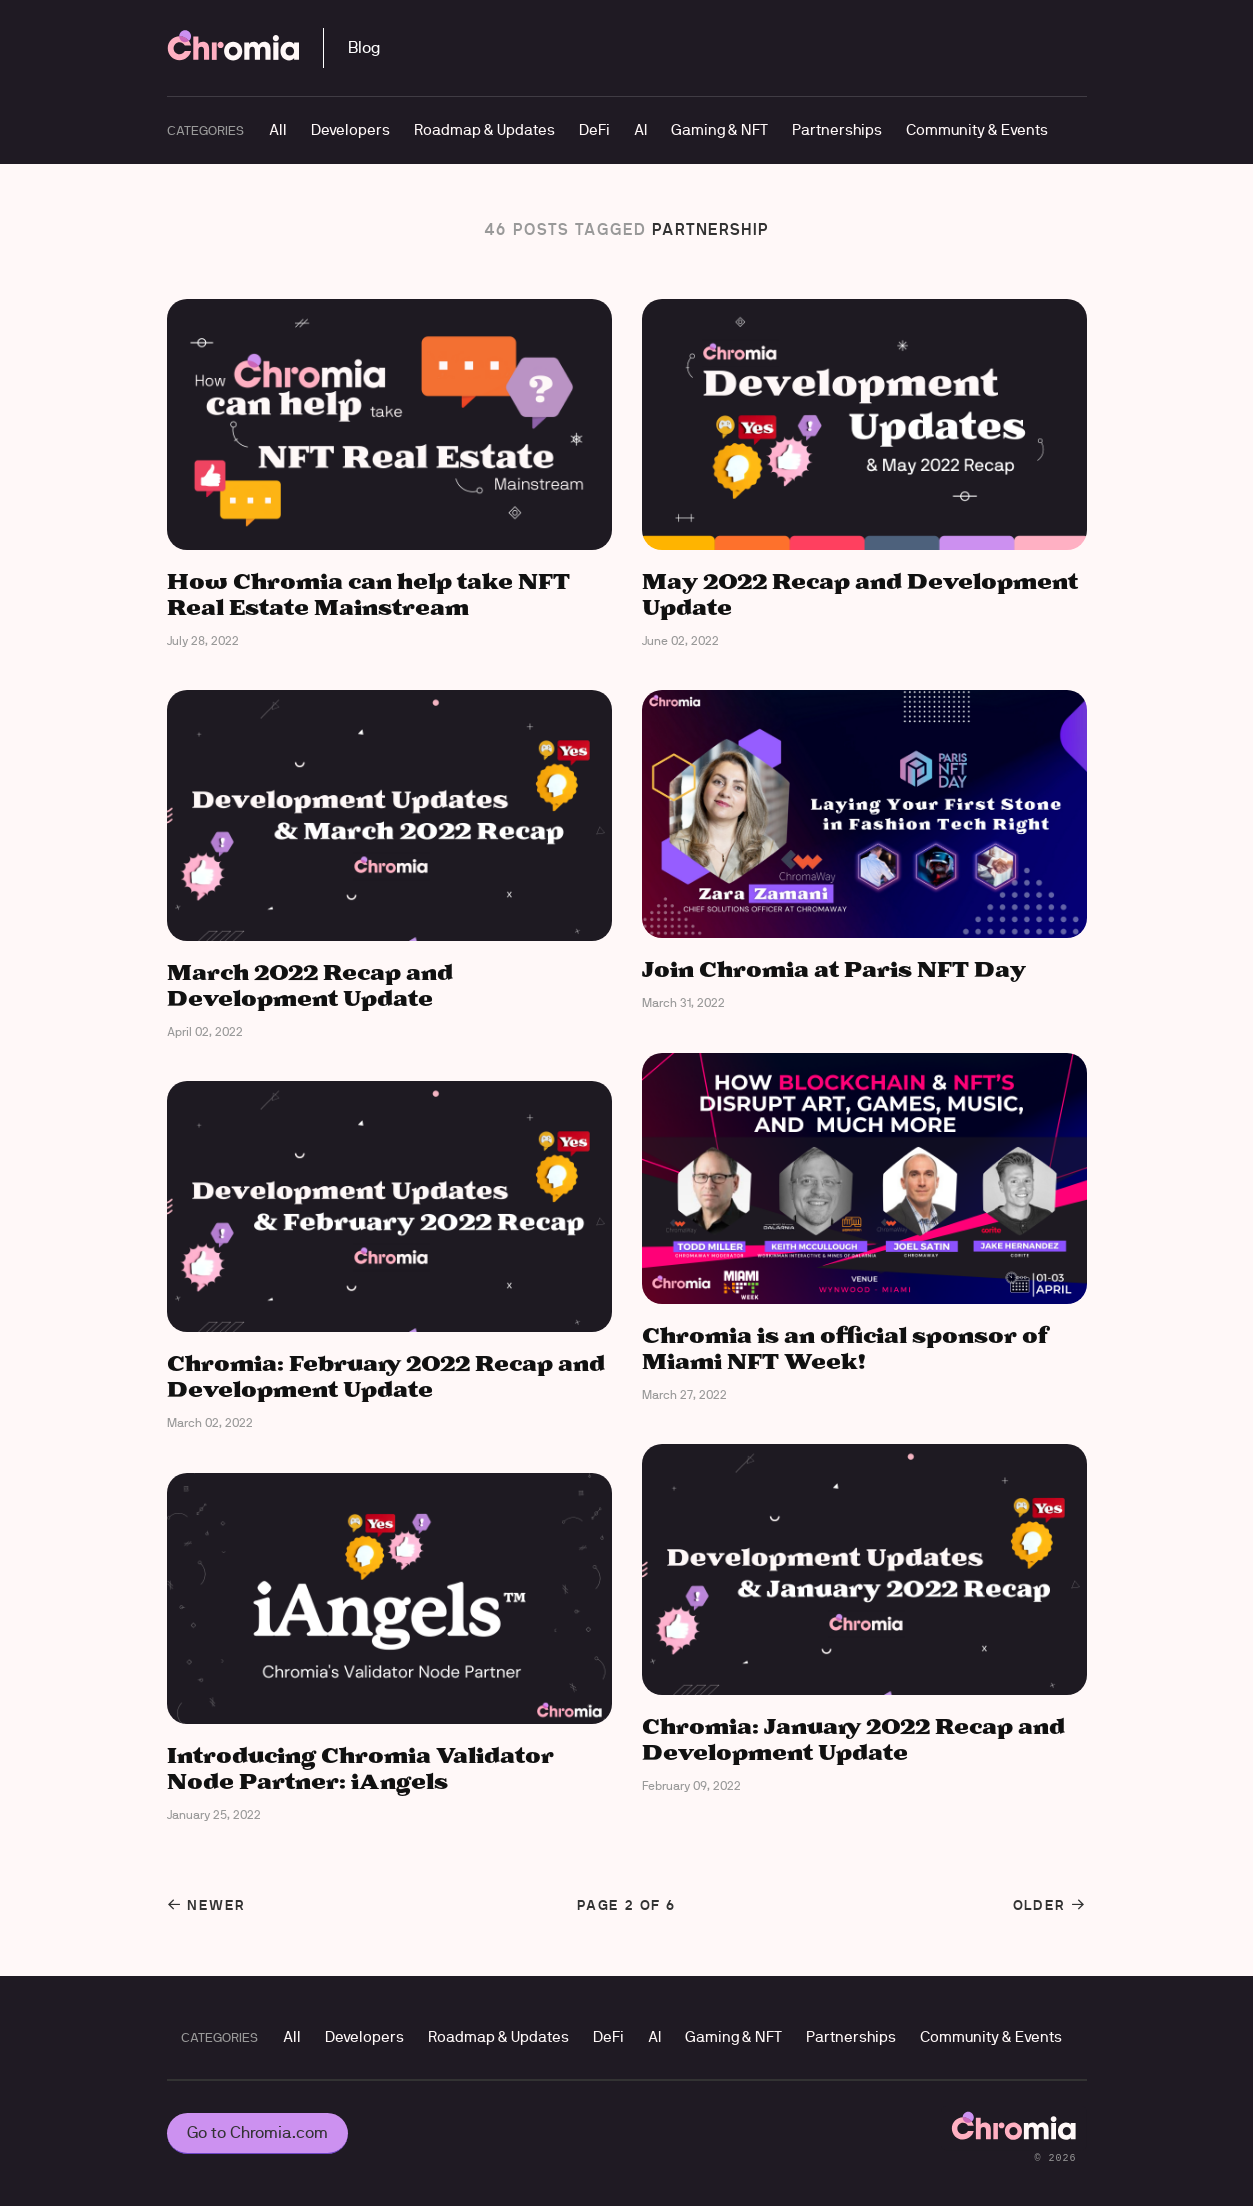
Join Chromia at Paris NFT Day (834, 970)
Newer (206, 1905)
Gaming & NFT (719, 129)
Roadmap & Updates (484, 129)
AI (640, 129)
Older (1050, 1905)
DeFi (594, 129)
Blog (364, 47)
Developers (350, 129)
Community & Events (977, 129)
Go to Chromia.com (257, 2132)
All (278, 129)
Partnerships (837, 129)
